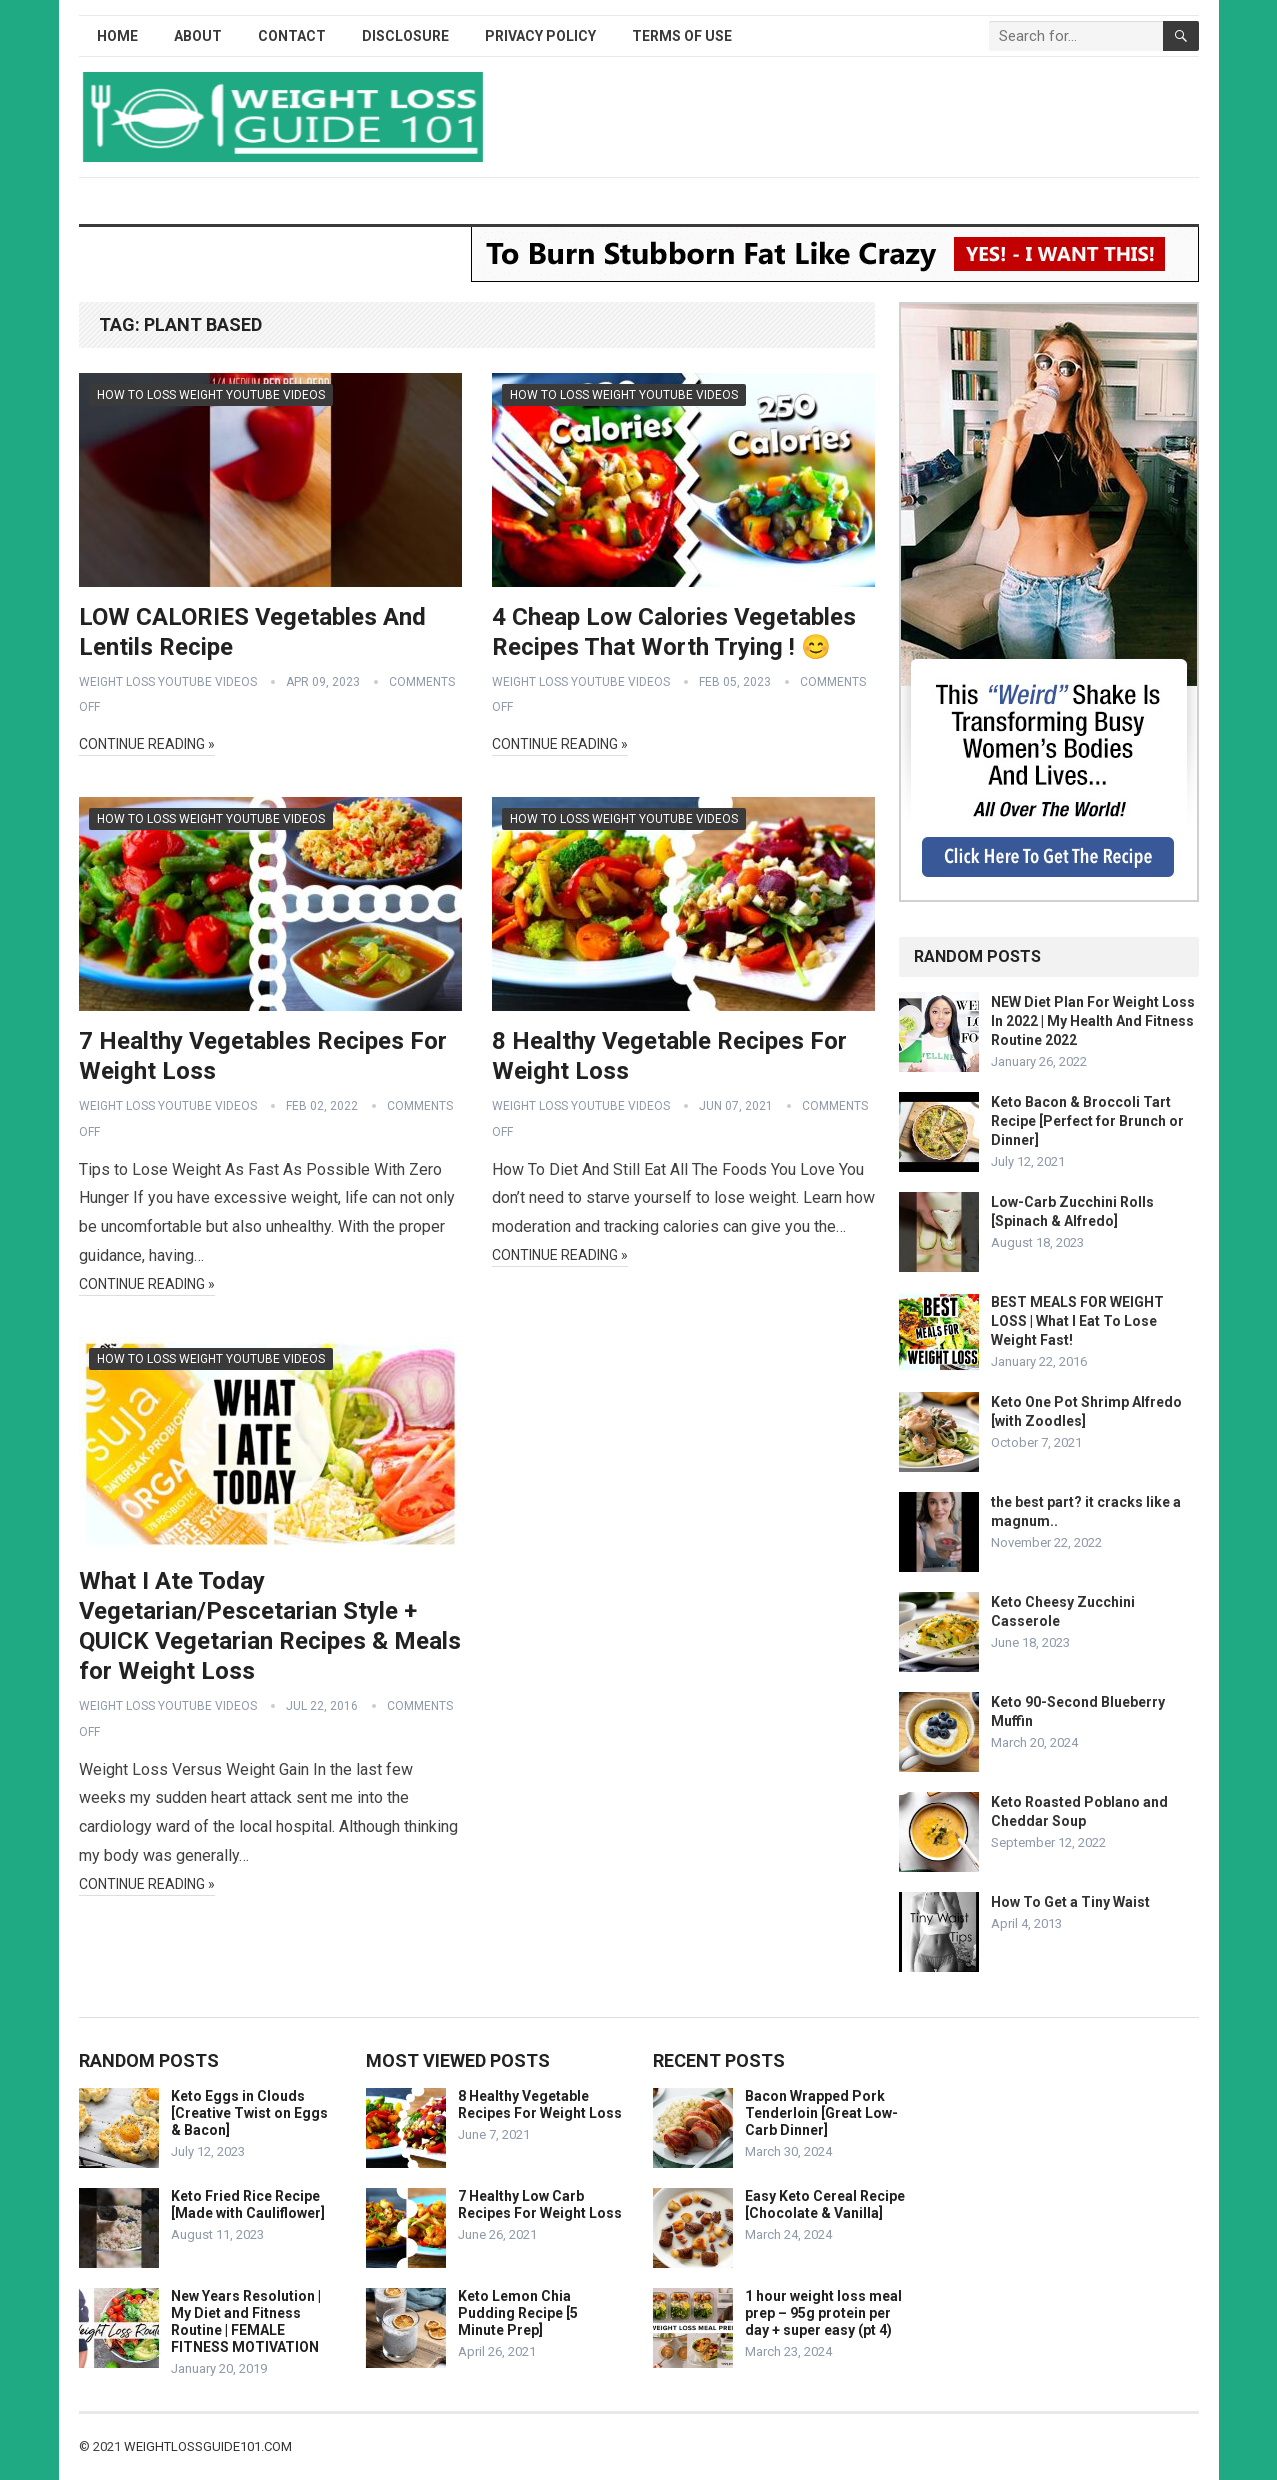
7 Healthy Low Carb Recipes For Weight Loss (540, 2204)
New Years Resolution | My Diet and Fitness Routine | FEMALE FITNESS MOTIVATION (246, 2321)
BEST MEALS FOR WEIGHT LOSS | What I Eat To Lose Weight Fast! (1077, 1321)
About (198, 36)
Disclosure (405, 36)
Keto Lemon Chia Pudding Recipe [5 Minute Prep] (518, 2313)
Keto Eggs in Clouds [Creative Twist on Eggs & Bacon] (249, 2113)
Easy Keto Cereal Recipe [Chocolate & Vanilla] (825, 2204)
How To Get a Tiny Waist (1070, 1902)
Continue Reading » (147, 744)
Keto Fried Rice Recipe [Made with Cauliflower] (248, 2204)
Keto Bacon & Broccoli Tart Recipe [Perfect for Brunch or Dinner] (1087, 1121)
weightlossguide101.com (208, 2446)
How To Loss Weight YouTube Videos (211, 395)
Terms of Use (682, 36)
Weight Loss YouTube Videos (168, 682)
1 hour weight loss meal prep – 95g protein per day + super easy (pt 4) (823, 2313)
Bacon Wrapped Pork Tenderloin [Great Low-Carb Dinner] (821, 2113)
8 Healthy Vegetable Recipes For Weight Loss (540, 2104)
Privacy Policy (540, 36)
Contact (292, 36)
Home (117, 36)
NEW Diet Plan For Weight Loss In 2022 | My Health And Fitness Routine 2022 (1093, 1021)
